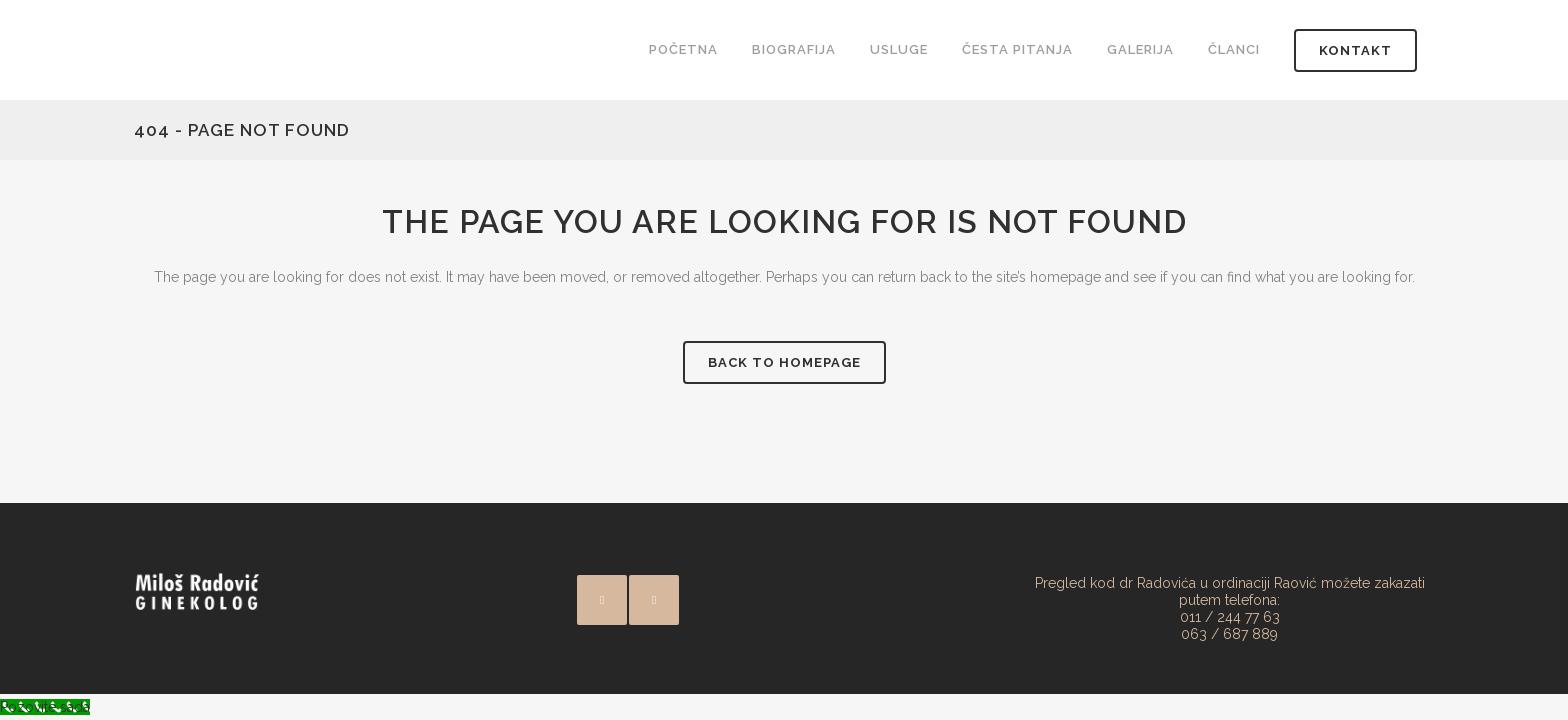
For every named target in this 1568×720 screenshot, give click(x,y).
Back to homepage (784, 362)
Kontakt (1355, 50)
